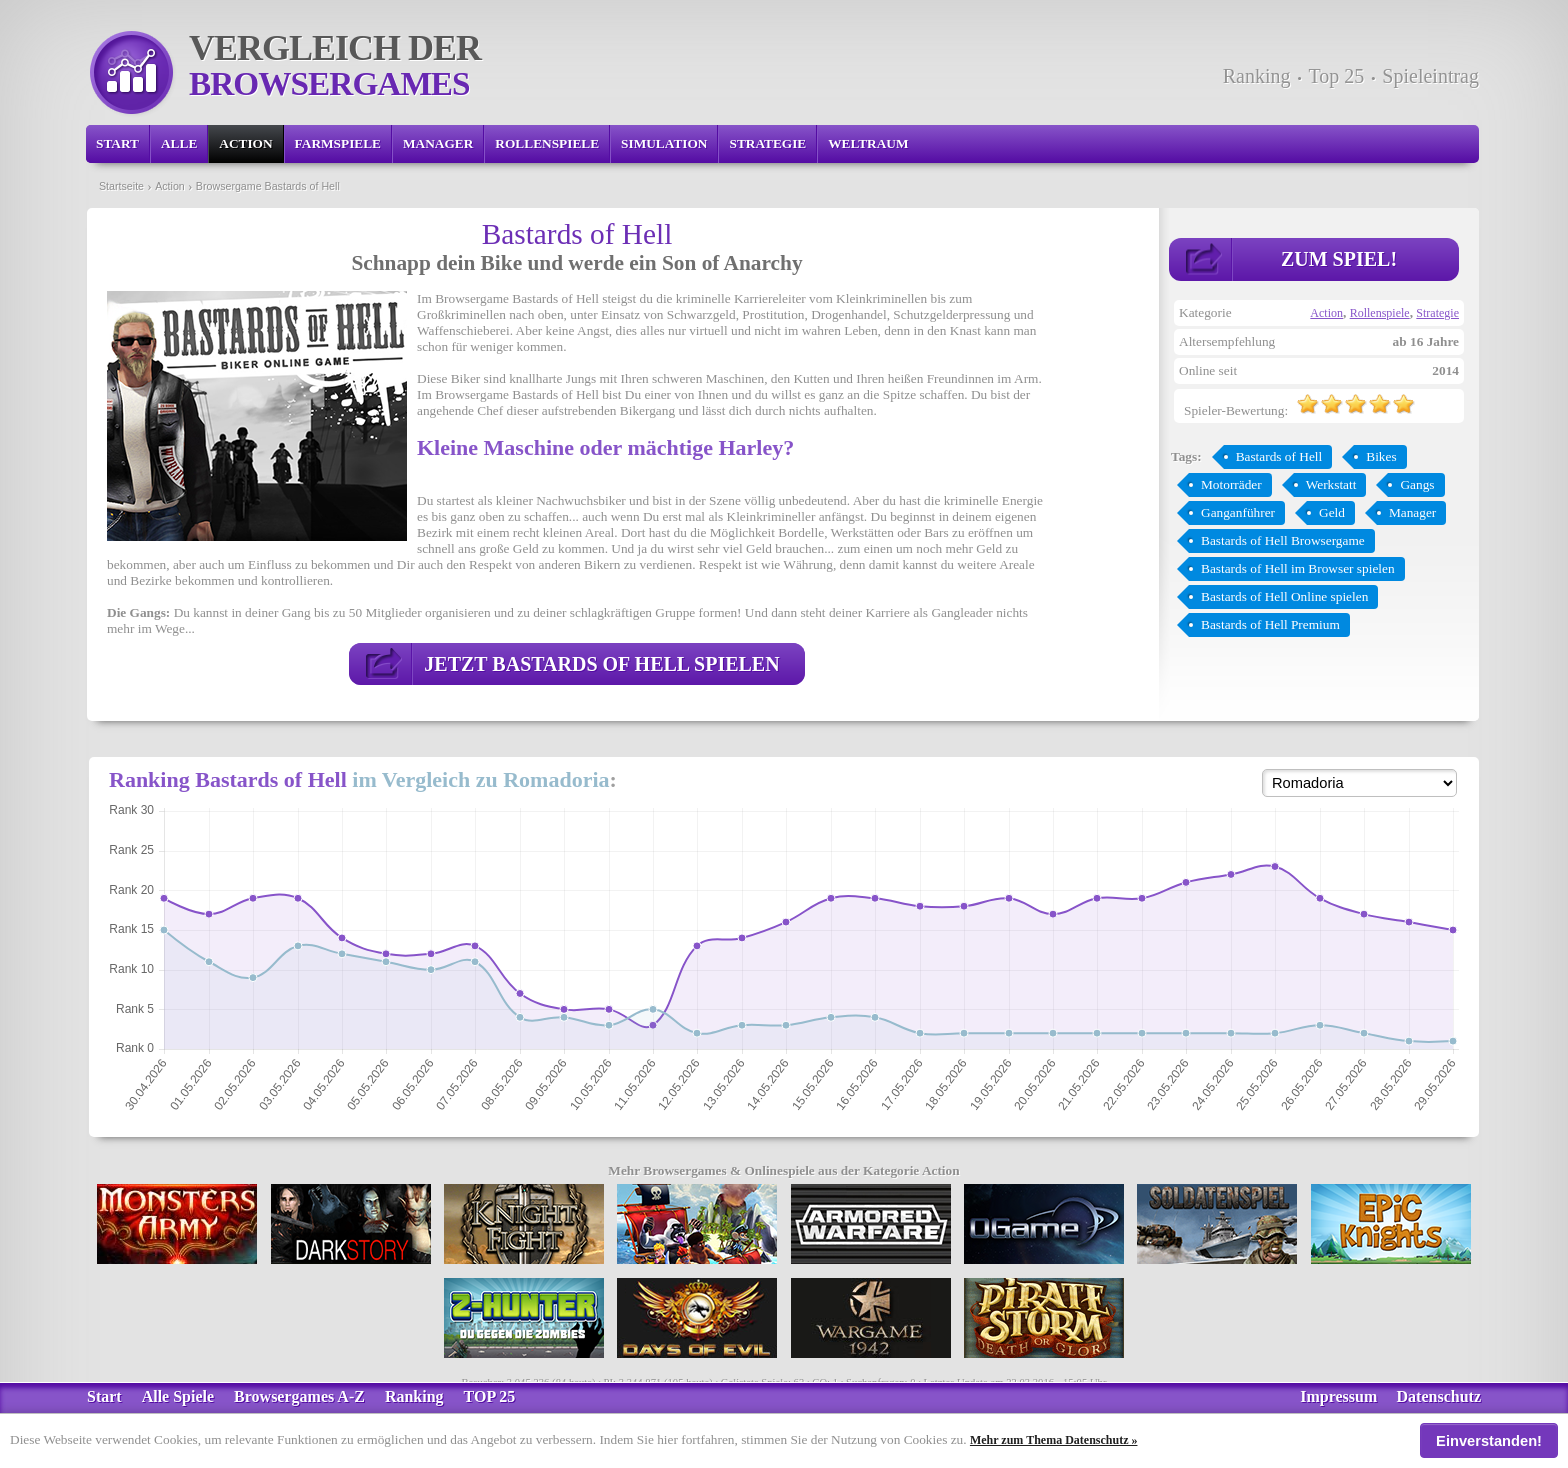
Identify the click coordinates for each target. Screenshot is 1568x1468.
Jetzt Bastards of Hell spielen (601, 664)
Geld (1332, 512)
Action (245, 143)
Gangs (1417, 484)
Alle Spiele (178, 1396)
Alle (179, 143)
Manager (438, 143)
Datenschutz (1439, 1396)
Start (117, 143)
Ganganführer (1238, 512)
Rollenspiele (547, 143)
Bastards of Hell (1279, 456)
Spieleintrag (1430, 76)
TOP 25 (490, 1396)
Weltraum (868, 143)
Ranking (1257, 76)
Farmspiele (338, 143)
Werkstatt (1331, 484)
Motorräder (1231, 484)
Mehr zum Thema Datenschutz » (1054, 1440)
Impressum (1338, 1396)
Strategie (767, 143)
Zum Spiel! (1339, 259)
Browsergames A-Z (299, 1396)
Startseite (121, 186)
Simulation (664, 143)
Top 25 (1337, 76)
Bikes (1381, 456)
